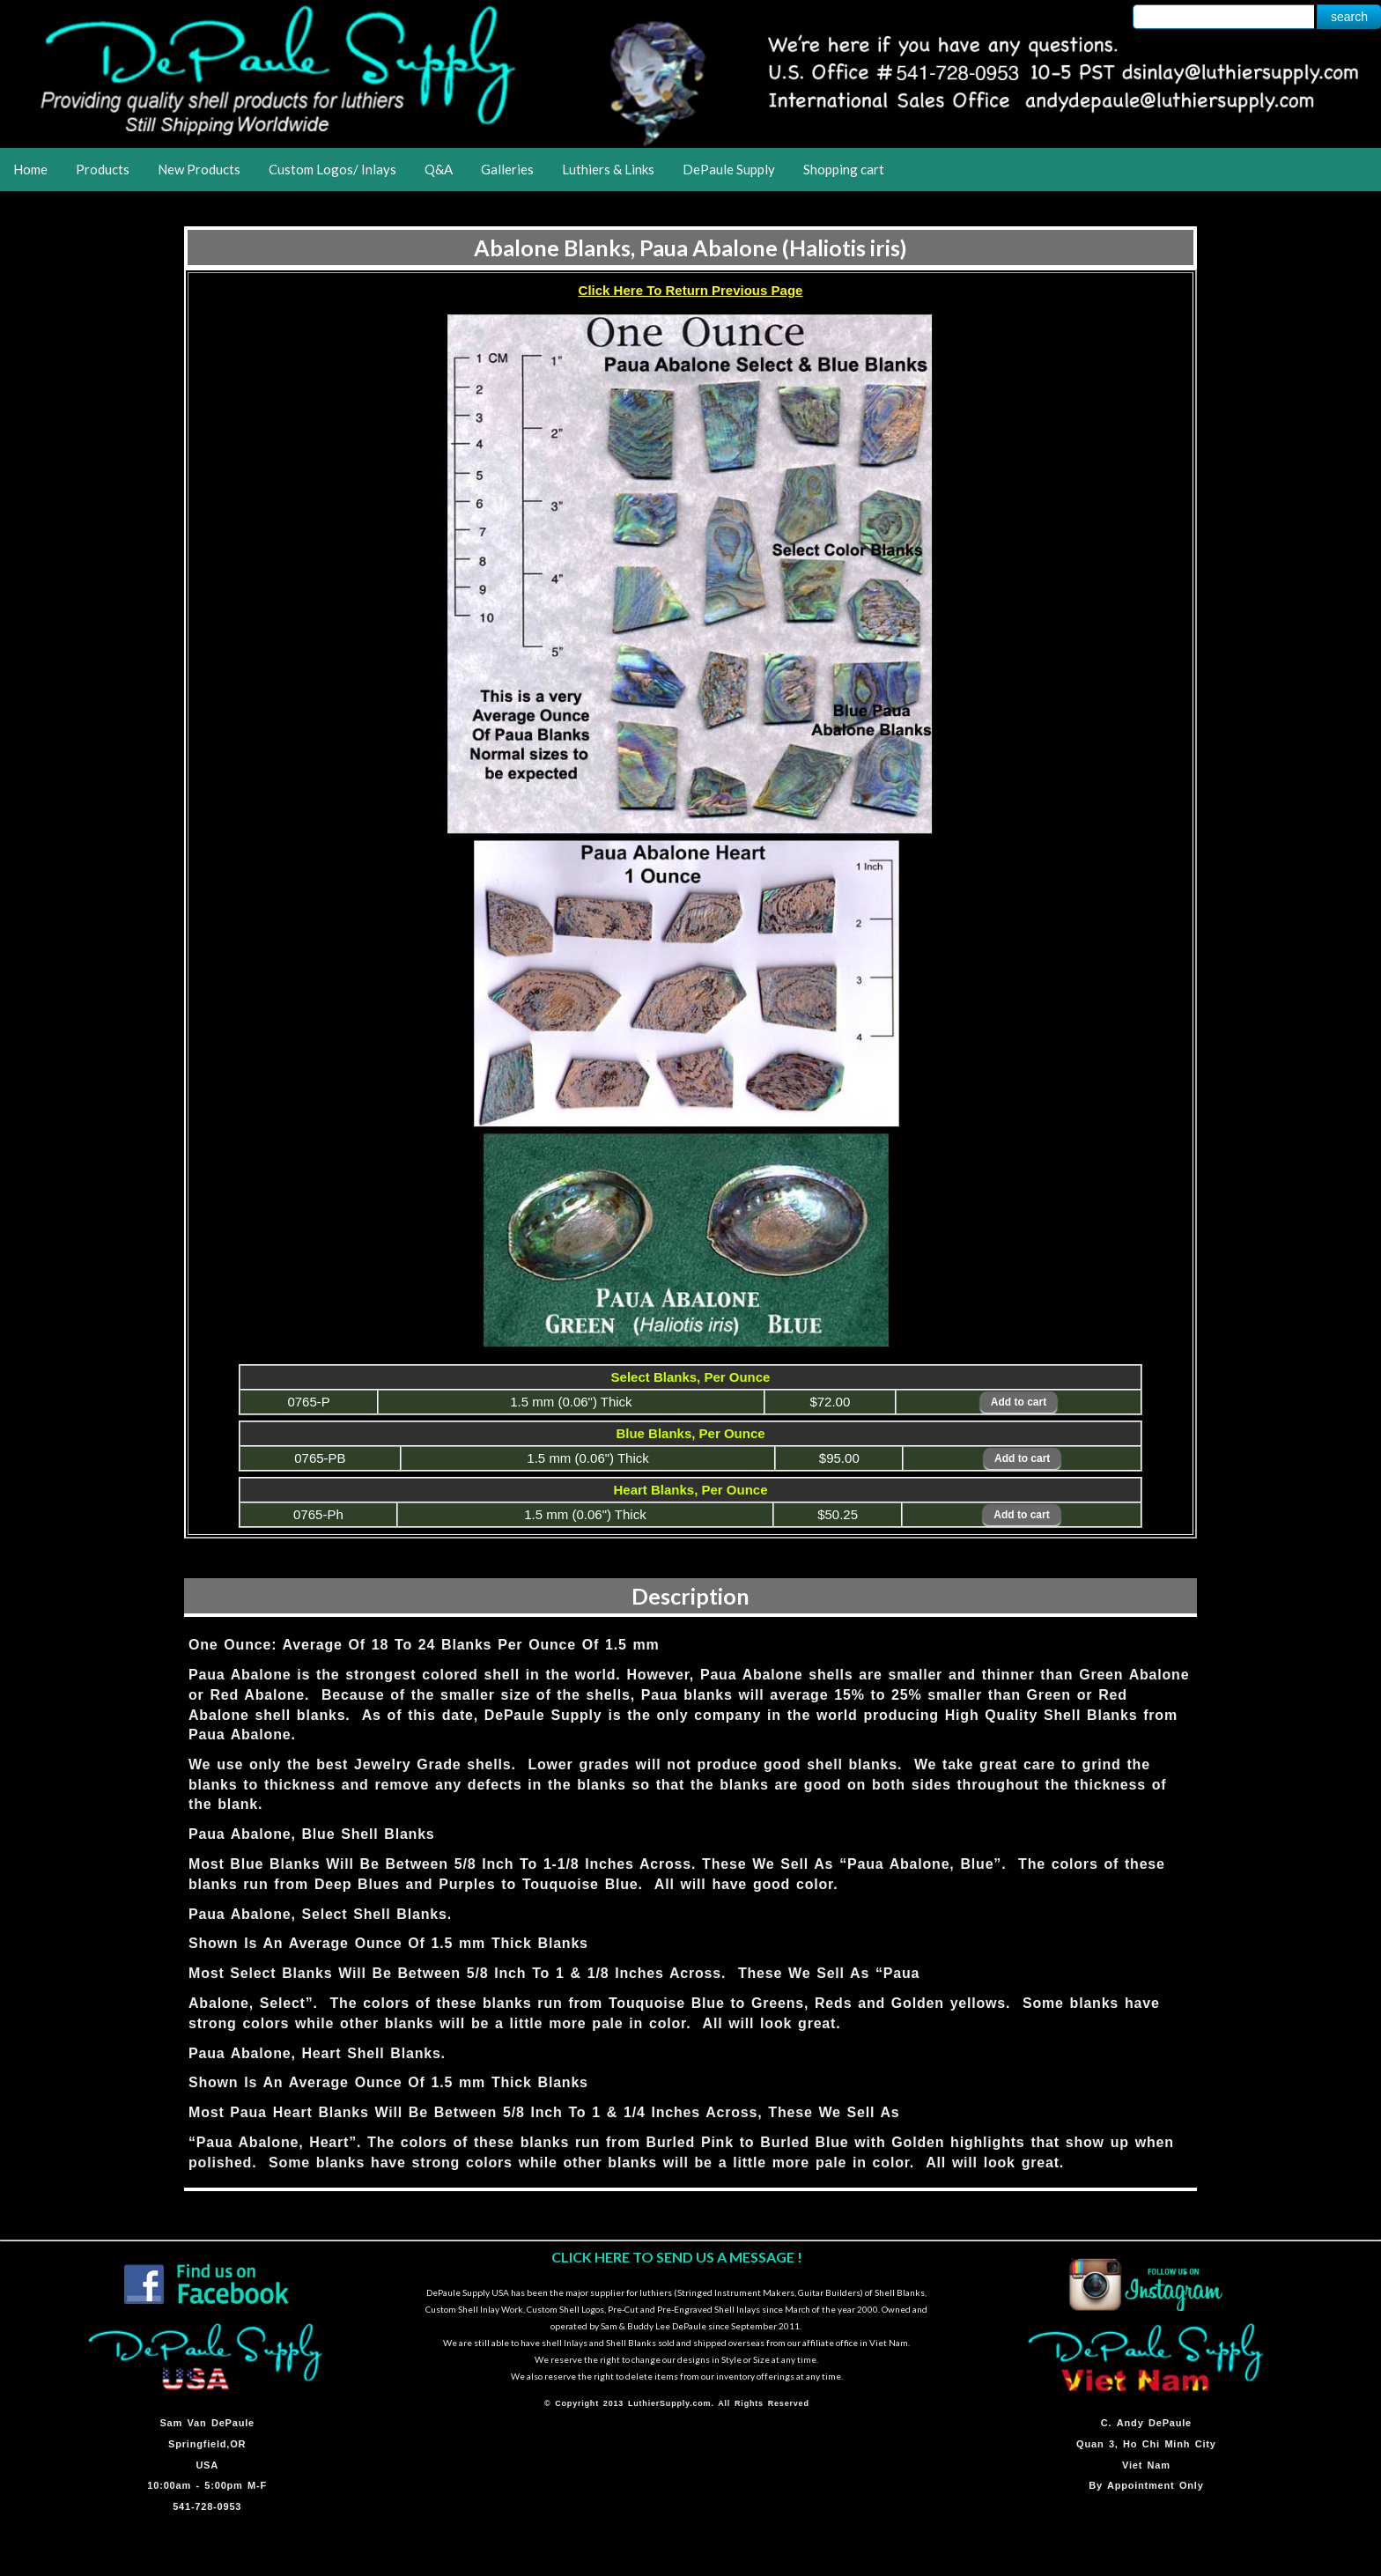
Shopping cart (843, 169)
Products (102, 169)
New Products (199, 169)
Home (30, 169)
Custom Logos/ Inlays (332, 169)
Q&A (439, 169)
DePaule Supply (729, 169)
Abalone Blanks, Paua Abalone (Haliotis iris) (690, 247)
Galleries (507, 169)
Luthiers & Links (608, 169)
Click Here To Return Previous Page (691, 290)
